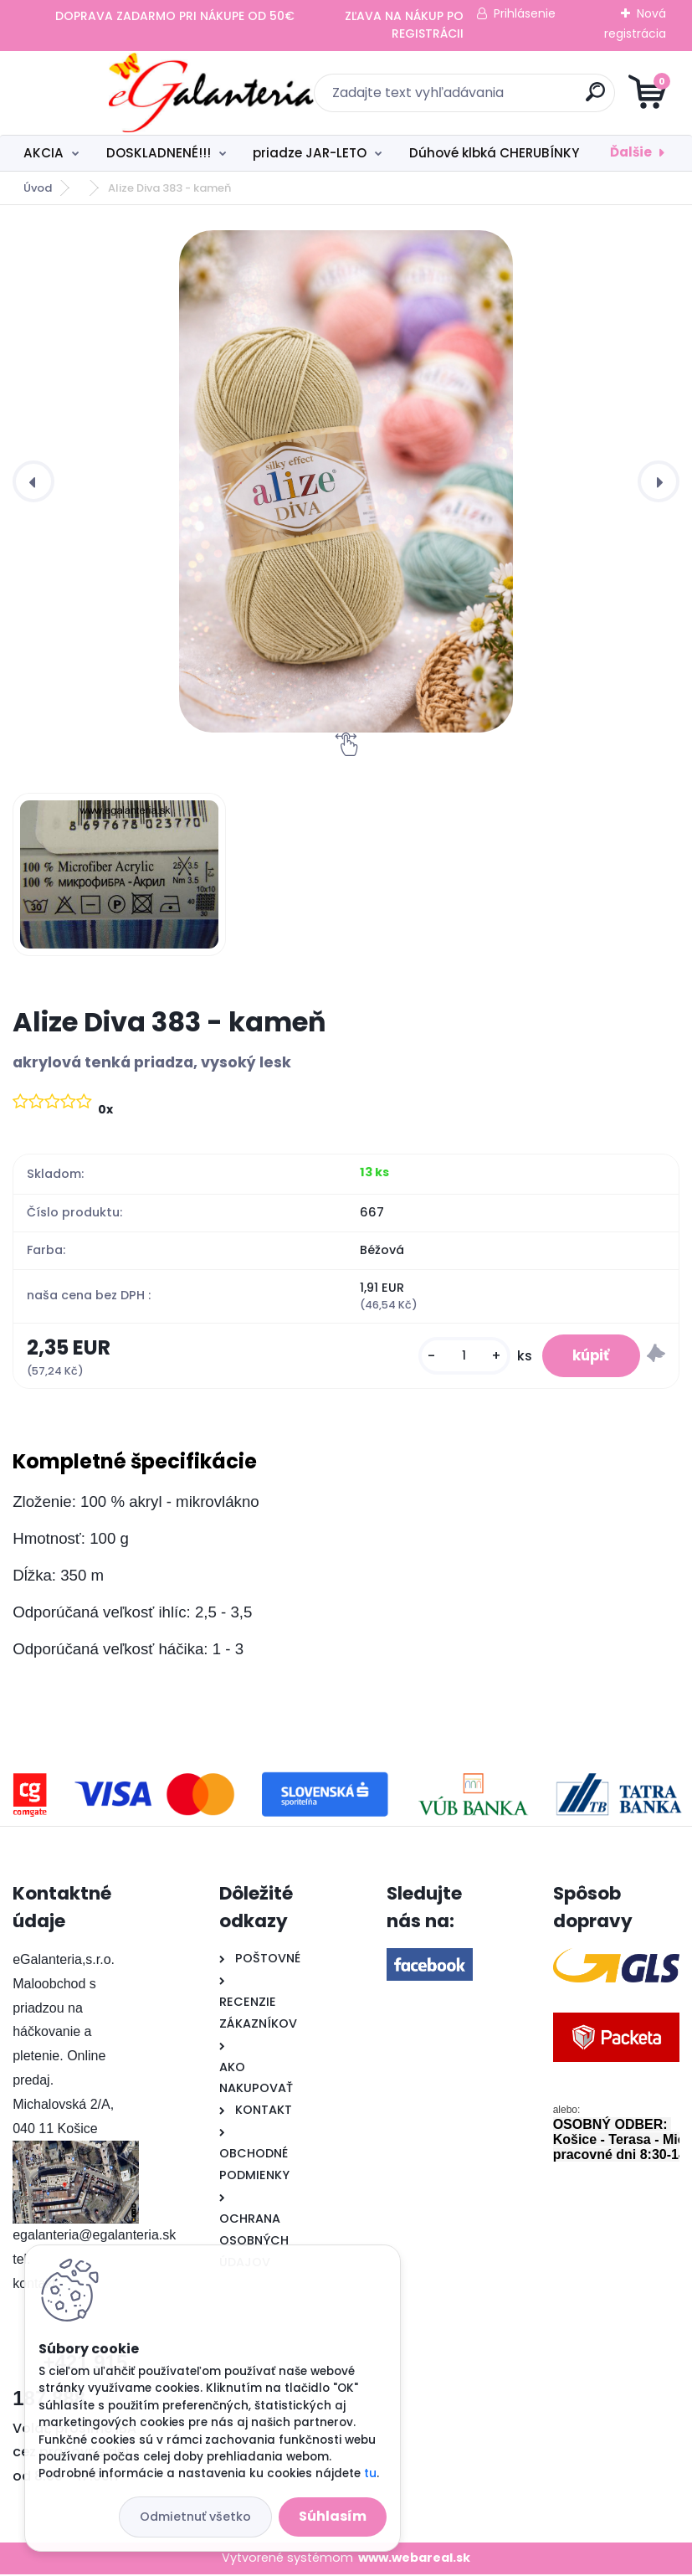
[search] (546, 98)
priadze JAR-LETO (310, 153)
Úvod (37, 188)
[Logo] (115, 93)
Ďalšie (631, 152)
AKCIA (43, 153)
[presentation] (33, 481)
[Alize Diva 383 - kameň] (346, 481)
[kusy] (456, 1356)
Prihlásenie (525, 13)
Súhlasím (333, 2516)
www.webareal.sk (414, 2560)
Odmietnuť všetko (195, 2516)
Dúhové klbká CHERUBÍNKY (494, 153)
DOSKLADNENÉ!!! (158, 153)
